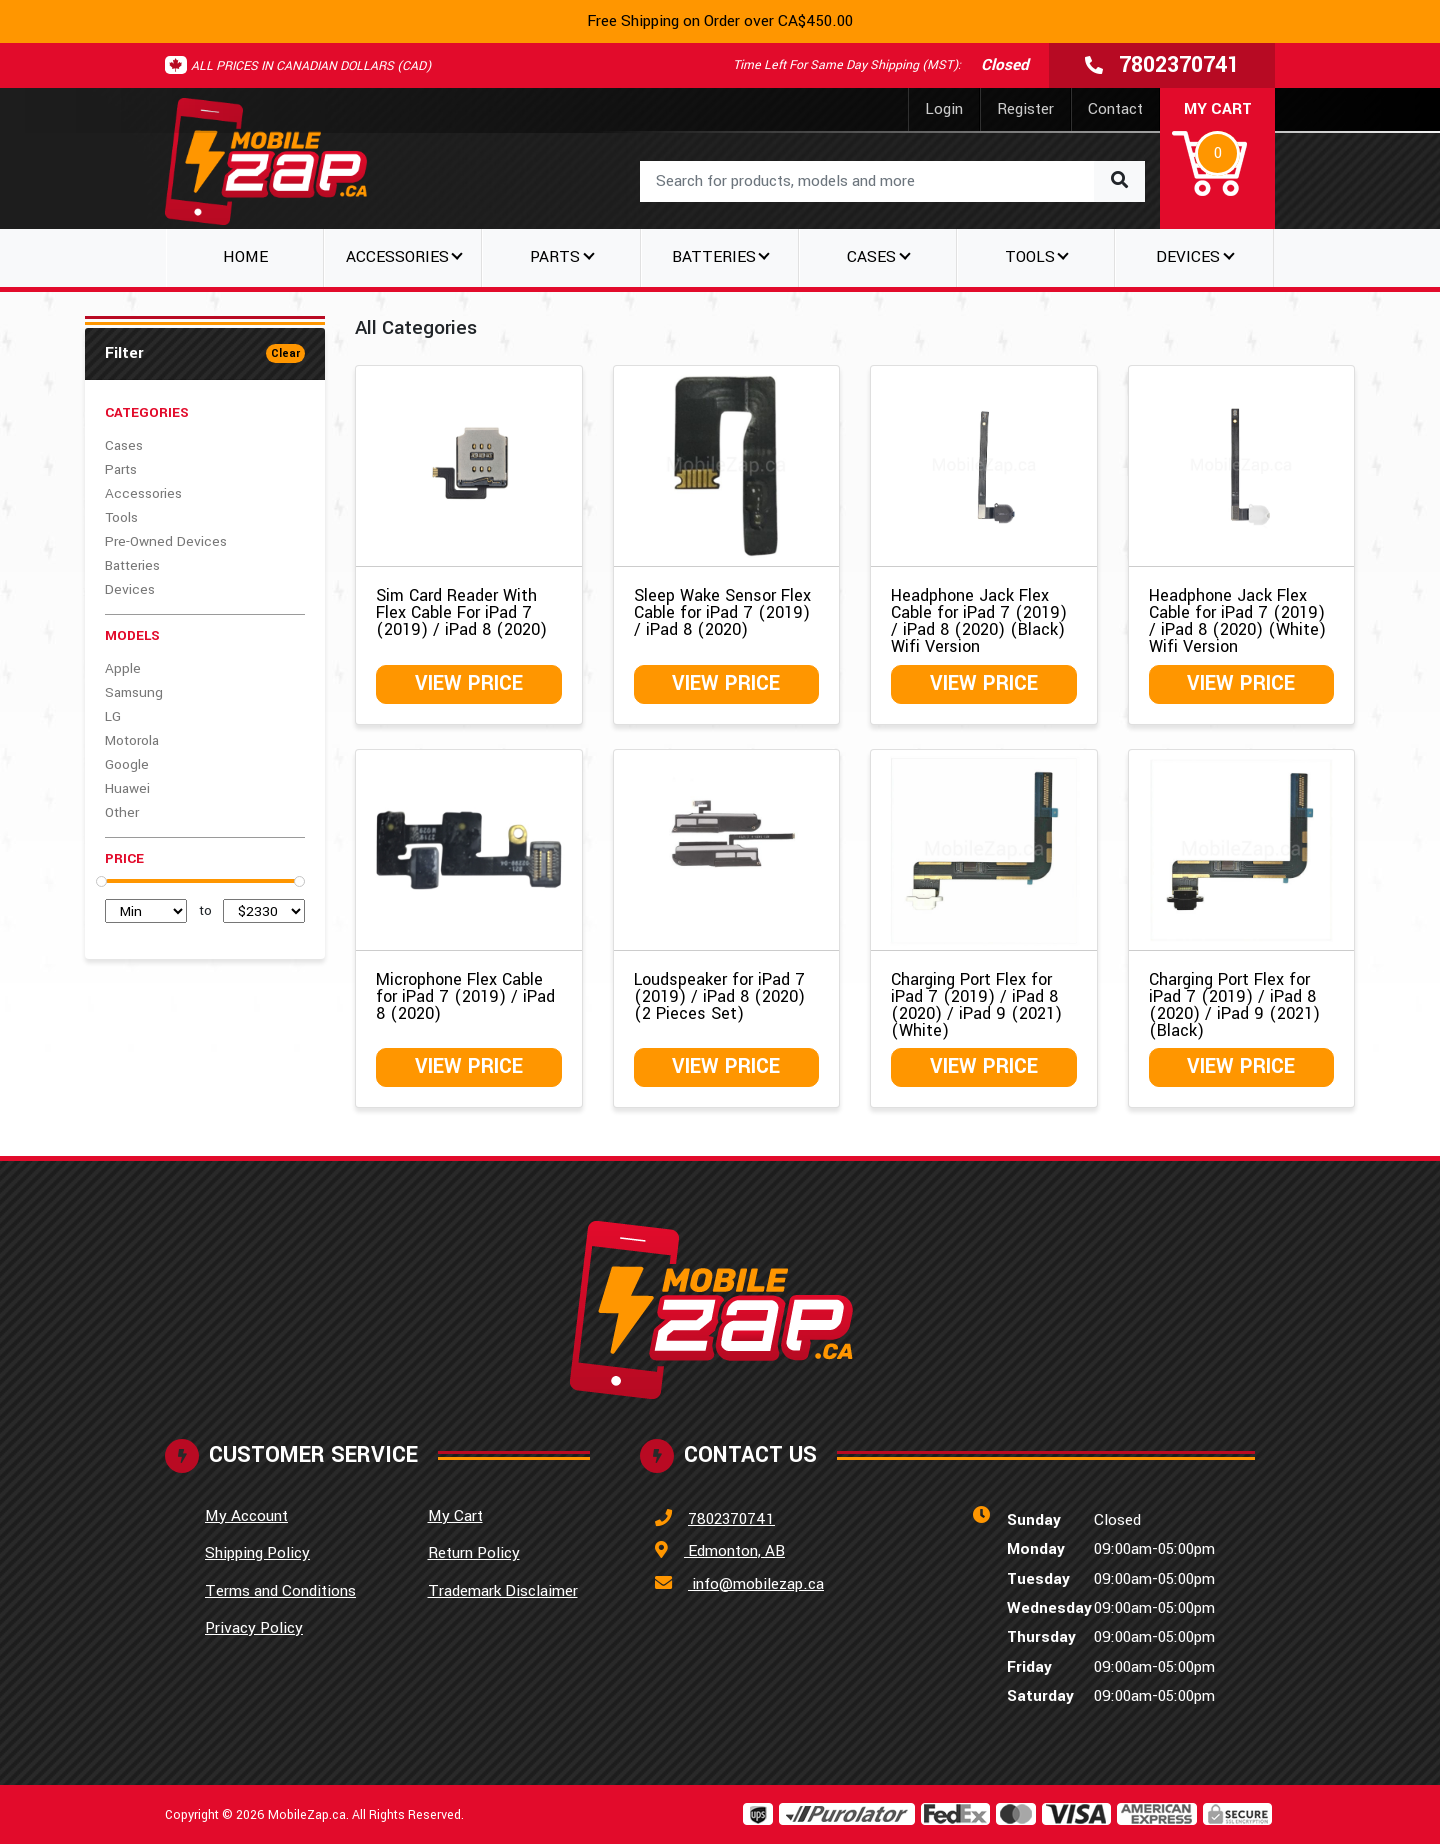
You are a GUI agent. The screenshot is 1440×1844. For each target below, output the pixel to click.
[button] (1217, 150)
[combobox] (892, 181)
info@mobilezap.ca (756, 1584)
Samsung (134, 692)
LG (113, 716)
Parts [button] (555, 257)
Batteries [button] (714, 257)
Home (245, 257)
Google (127, 764)
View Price (469, 683)
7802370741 (731, 1519)
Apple (123, 668)
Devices (130, 589)
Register (1025, 109)
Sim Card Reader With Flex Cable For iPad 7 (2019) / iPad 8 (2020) (461, 612)
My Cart (455, 1516)
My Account (246, 1516)
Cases (124, 445)
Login (944, 109)
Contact (1115, 109)
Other (122, 812)
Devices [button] (1188, 257)
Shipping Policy (257, 1553)
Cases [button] (871, 257)
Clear (285, 353)
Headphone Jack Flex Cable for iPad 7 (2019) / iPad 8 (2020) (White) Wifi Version (1237, 621)
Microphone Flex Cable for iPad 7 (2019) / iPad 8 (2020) (465, 996)
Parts (121, 469)
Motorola (132, 740)
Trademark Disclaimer (503, 1591)
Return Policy (474, 1553)
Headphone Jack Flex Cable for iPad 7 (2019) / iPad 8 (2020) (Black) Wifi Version (979, 621)
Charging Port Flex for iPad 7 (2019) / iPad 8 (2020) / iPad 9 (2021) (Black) (1234, 1005)
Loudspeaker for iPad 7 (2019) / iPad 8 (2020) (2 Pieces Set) (719, 996)
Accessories (143, 493)
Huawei (127, 788)
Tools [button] (1030, 257)
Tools (121, 517)
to (205, 910)
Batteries (132, 565)
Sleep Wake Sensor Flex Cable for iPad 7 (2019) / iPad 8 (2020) (722, 612)
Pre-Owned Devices (166, 541)
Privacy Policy (254, 1628)
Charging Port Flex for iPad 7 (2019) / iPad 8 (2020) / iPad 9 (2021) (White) (976, 1005)
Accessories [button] (397, 257)
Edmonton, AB (734, 1551)
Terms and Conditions (280, 1591)
